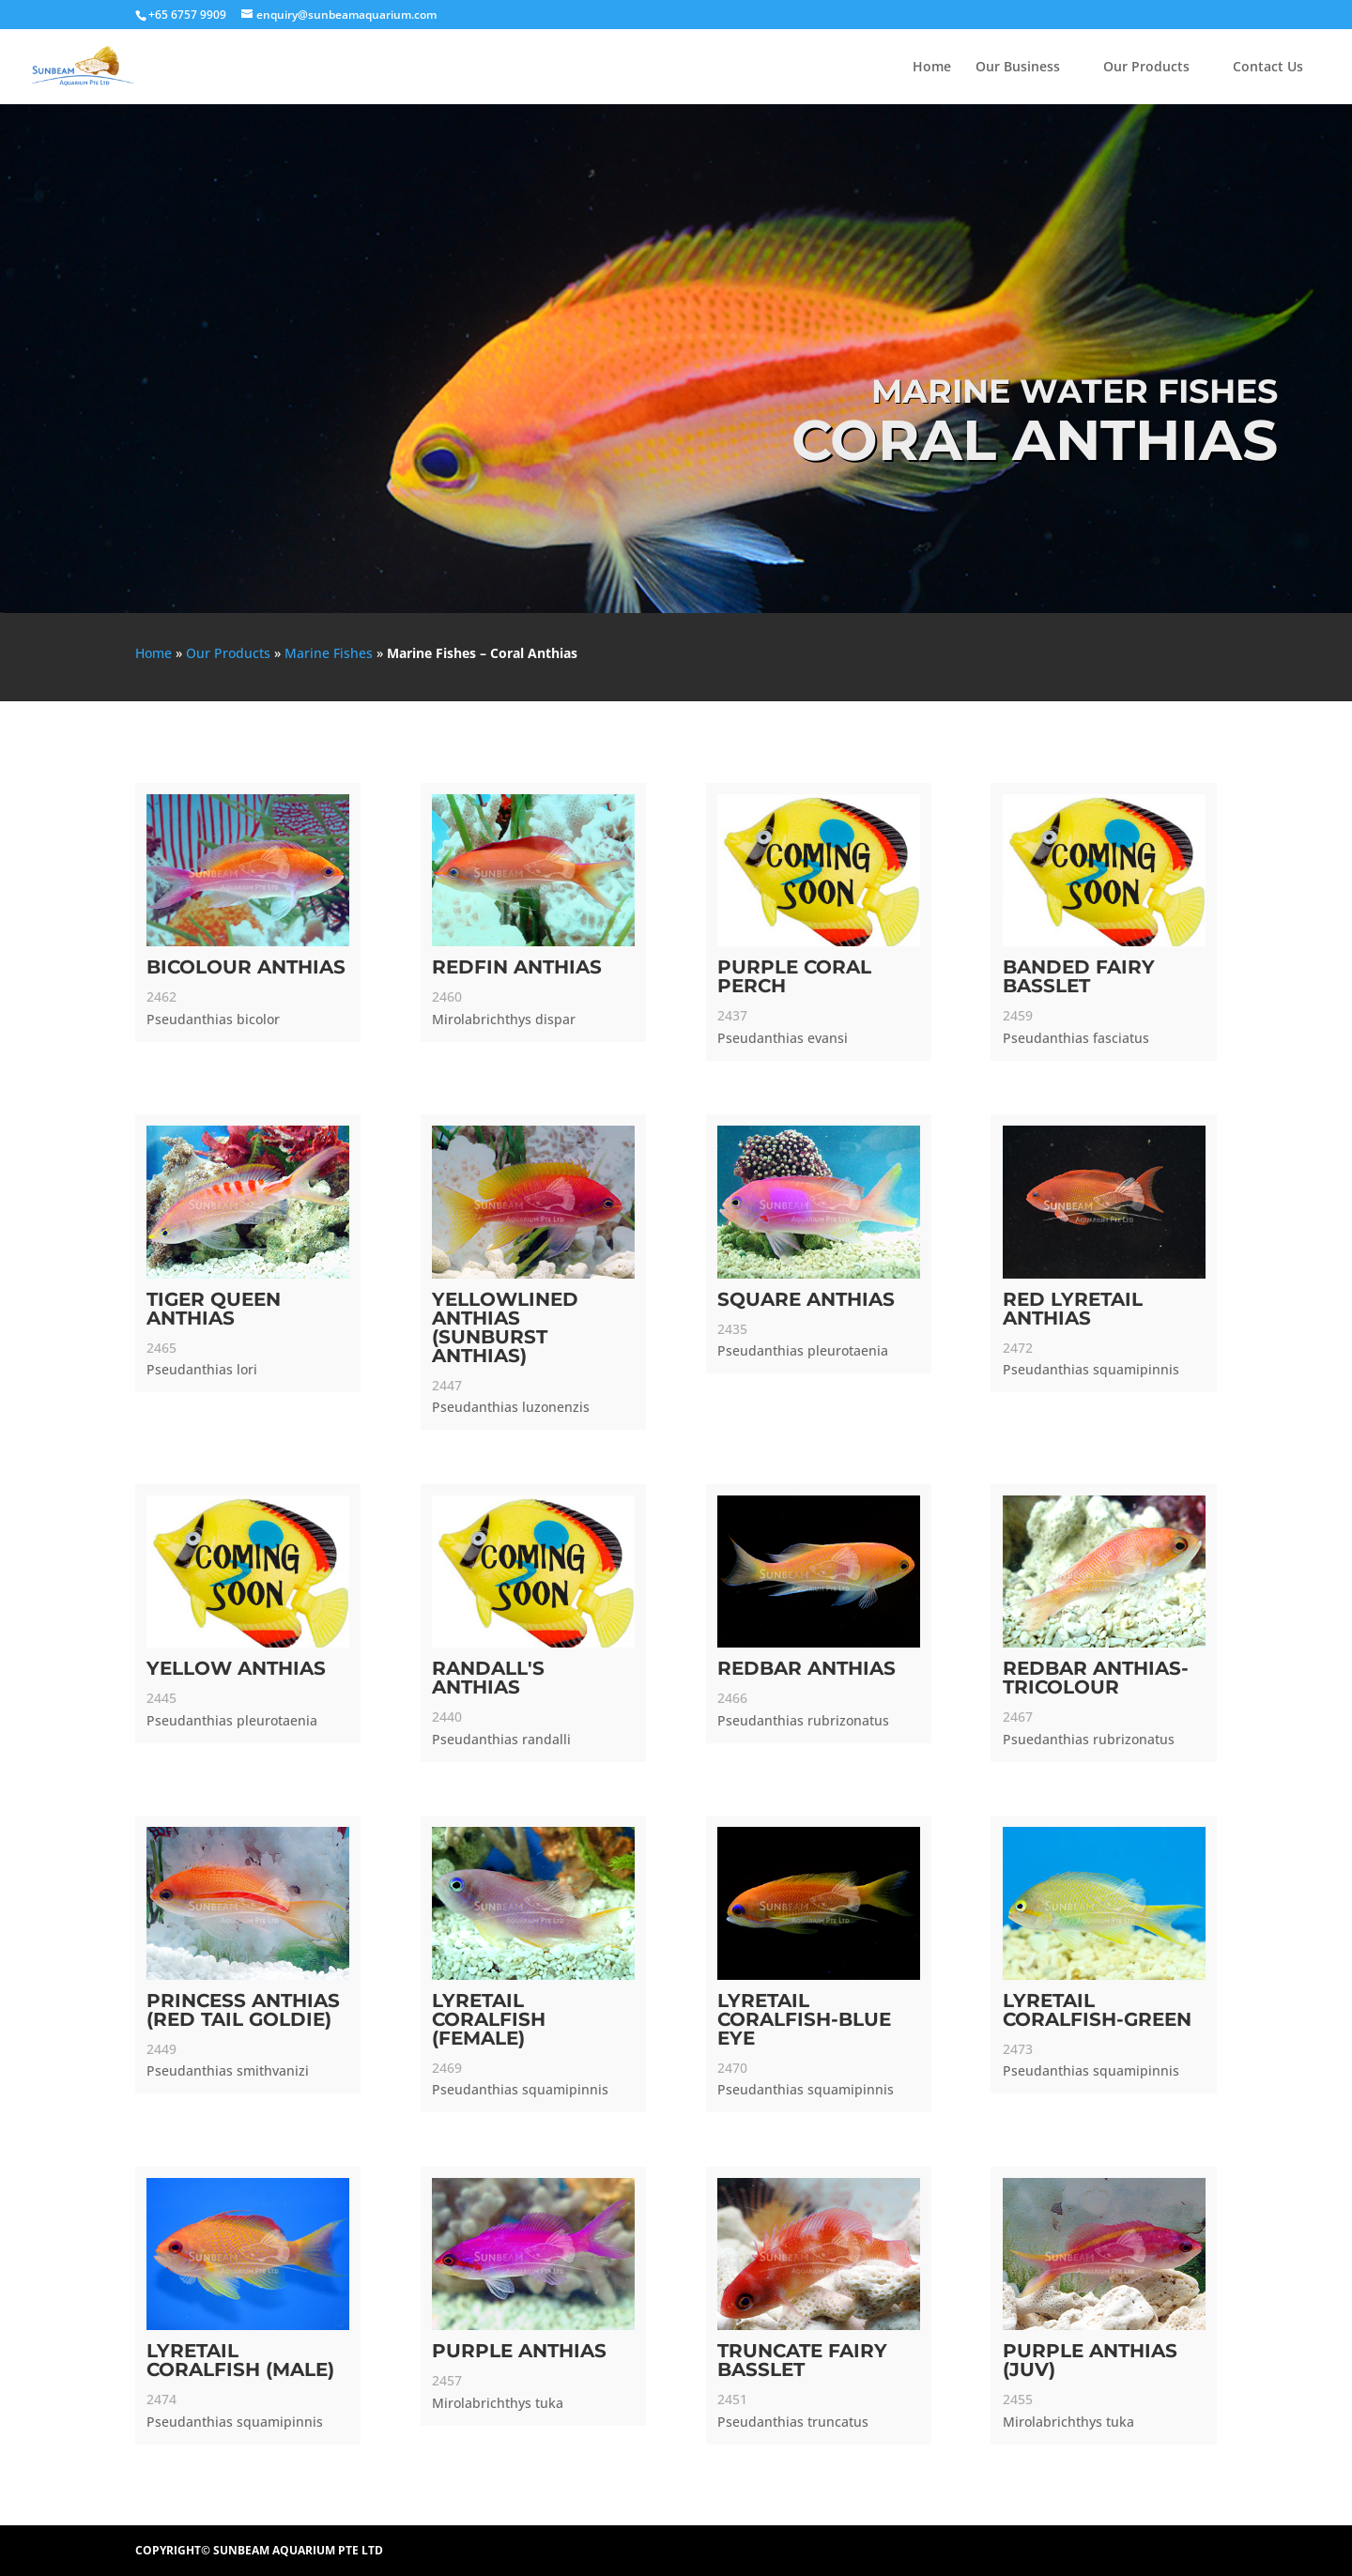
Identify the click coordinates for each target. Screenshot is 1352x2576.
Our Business (1018, 67)
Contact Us (1268, 67)
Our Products (1146, 67)
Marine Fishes (328, 653)
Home (932, 67)
